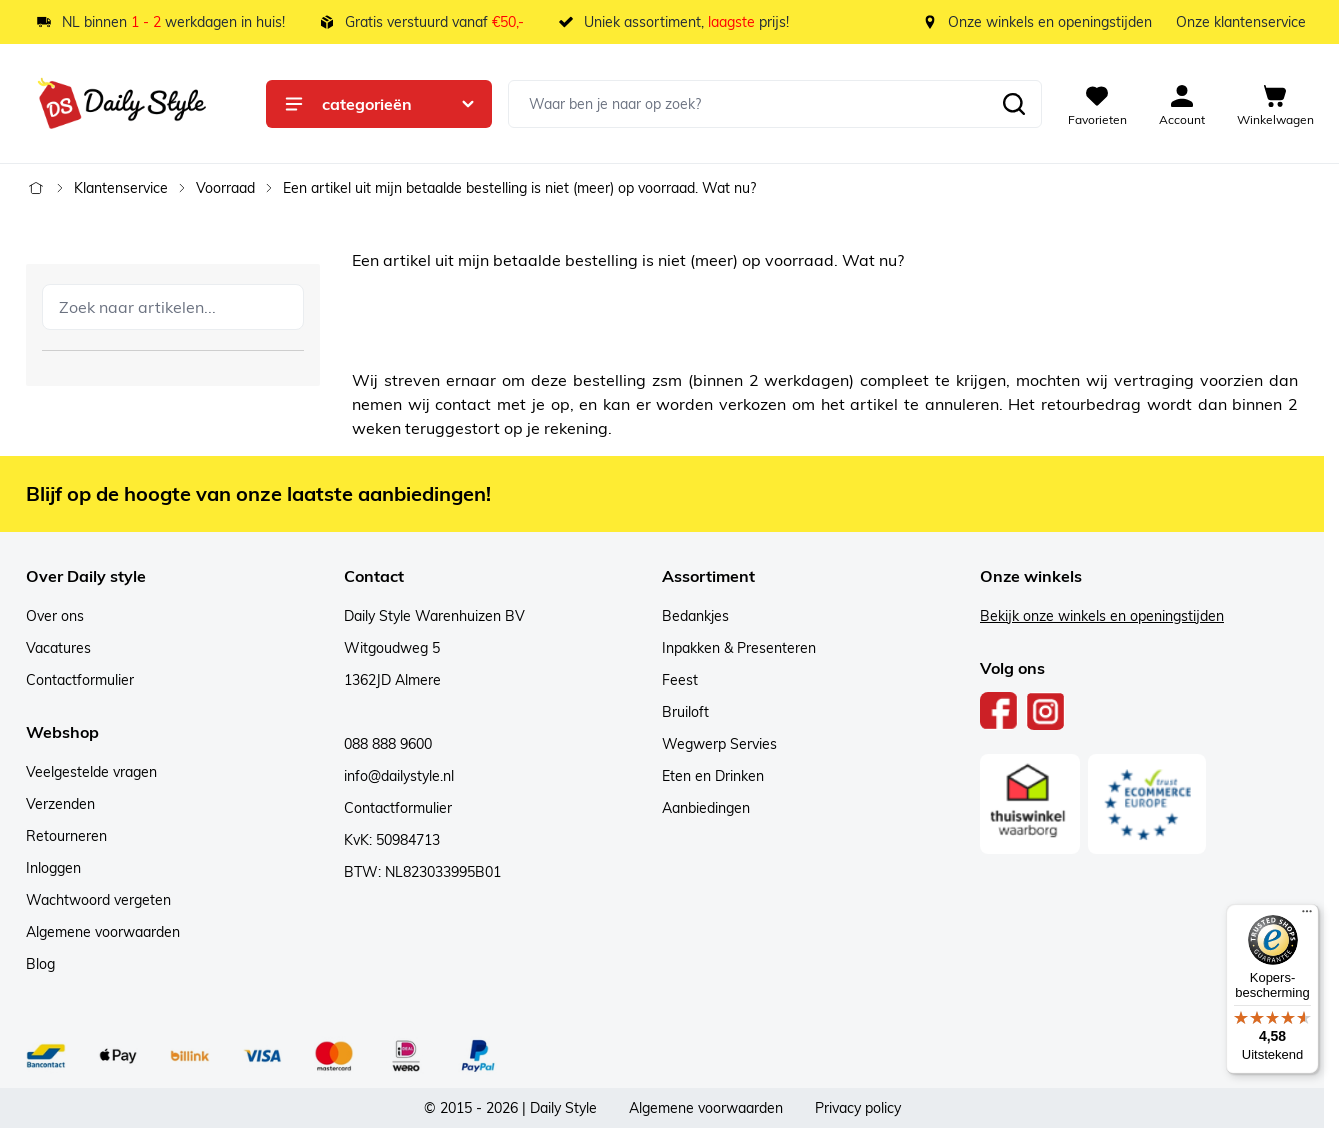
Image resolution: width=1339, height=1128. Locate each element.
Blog (40, 964)
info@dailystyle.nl (399, 776)
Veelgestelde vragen (91, 772)
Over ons (55, 616)
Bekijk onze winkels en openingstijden (1102, 616)
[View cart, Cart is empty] (1275, 104)
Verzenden (60, 804)
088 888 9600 (388, 744)
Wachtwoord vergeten (98, 900)
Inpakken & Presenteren (739, 648)
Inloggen (53, 868)
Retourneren (66, 836)
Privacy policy (858, 1108)
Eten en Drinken (713, 776)
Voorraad (225, 188)
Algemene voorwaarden (103, 932)
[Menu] (1307, 916)
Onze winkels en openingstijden (1050, 22)
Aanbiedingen (706, 808)
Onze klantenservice (1241, 22)
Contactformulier (80, 680)
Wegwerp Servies (719, 744)
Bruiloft (685, 712)
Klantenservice (121, 188)
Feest (680, 680)
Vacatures (58, 648)
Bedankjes (695, 616)
